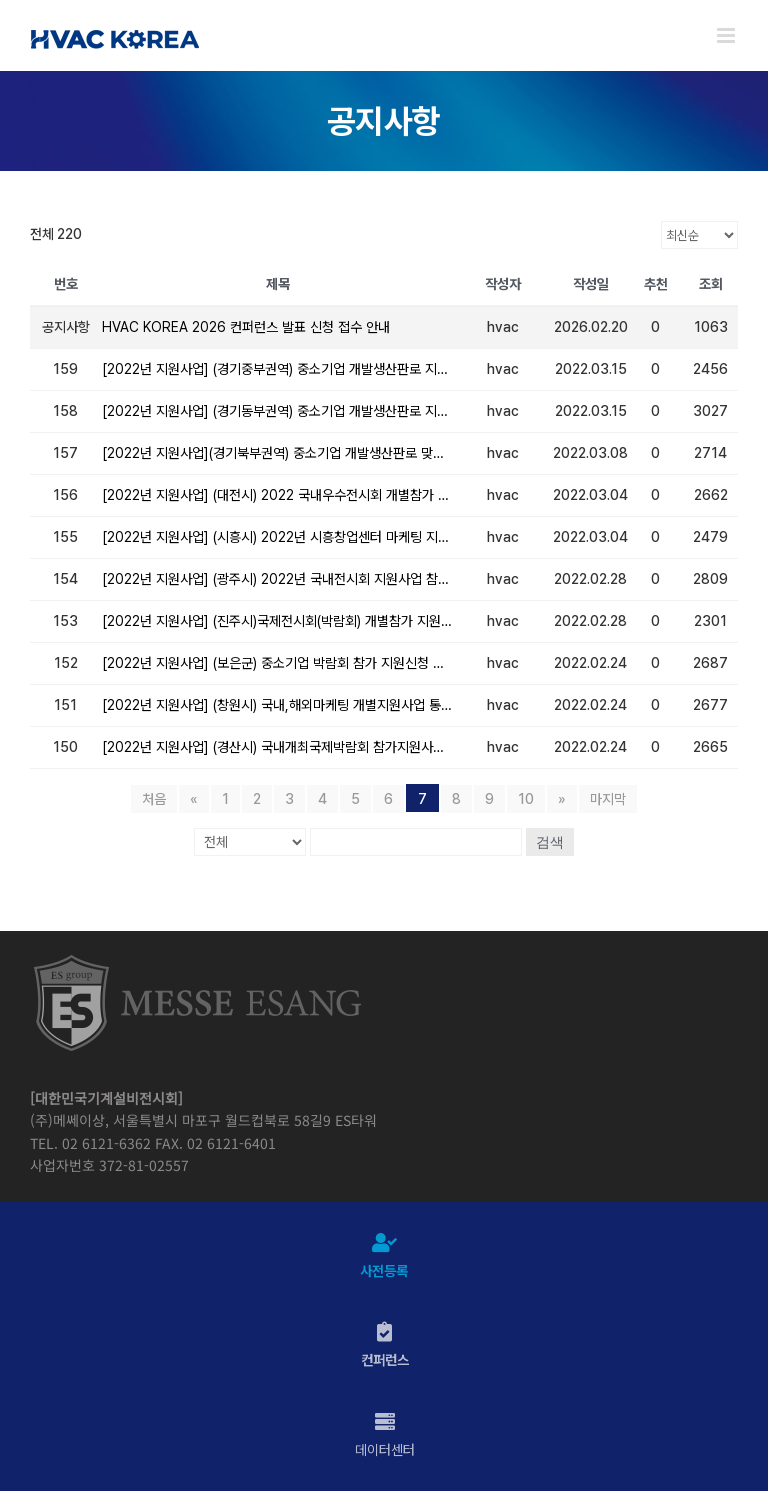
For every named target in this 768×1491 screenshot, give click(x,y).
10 (526, 799)
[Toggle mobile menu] (727, 35)
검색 (550, 842)
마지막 (608, 799)
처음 (154, 799)
